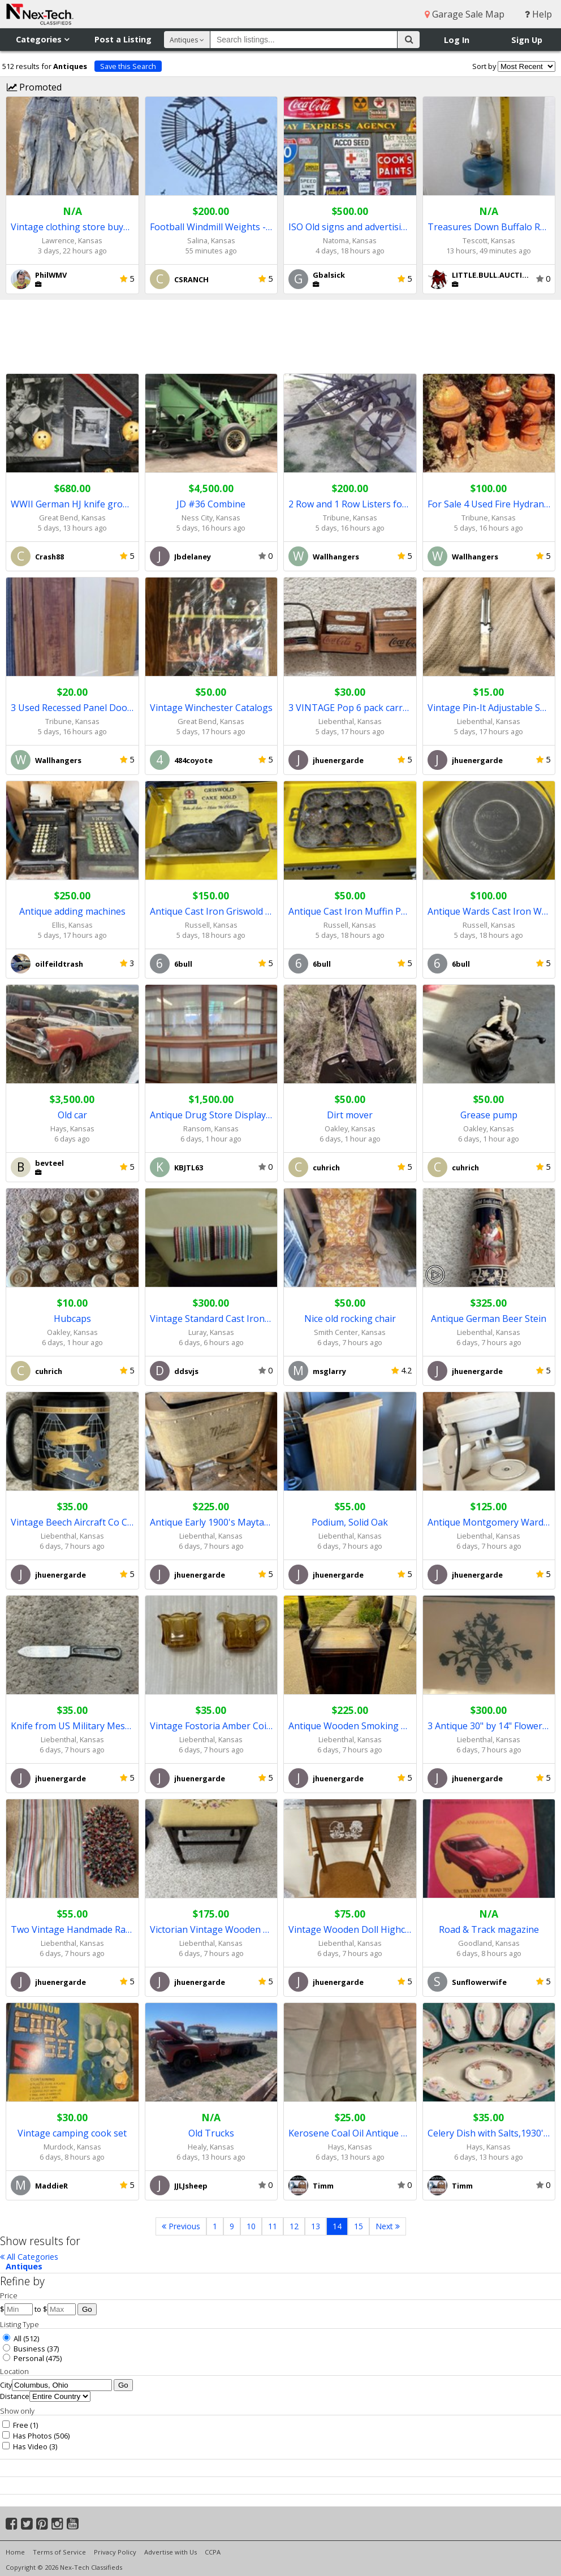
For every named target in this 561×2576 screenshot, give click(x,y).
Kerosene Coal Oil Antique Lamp (350, 2133)
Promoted (34, 87)
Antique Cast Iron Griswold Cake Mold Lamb (211, 911)
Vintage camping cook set (72, 2133)
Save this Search (128, 66)
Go (87, 2309)
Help (538, 14)
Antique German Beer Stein (488, 1318)
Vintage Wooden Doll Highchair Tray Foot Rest (350, 1929)
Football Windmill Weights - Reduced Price (211, 227)
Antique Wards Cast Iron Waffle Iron (489, 911)
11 (272, 2226)
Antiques (24, 2266)
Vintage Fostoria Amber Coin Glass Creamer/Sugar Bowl (211, 1726)
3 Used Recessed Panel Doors (72, 707)
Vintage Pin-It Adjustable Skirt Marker (489, 707)
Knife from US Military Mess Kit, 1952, (72, 1726)
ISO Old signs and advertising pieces (350, 227)
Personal (23, 2358)
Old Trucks (211, 2133)
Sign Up (526, 40)
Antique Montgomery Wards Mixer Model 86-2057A (489, 1522)
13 (315, 2226)
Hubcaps (72, 1318)
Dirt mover (350, 1115)
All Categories (29, 2256)
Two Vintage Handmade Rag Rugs (72, 1929)
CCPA (213, 2552)
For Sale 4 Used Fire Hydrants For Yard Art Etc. (489, 504)
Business (24, 2349)
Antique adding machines (72, 911)
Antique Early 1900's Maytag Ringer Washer (211, 1522)
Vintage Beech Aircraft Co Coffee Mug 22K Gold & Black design (72, 1522)
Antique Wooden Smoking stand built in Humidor (350, 1726)
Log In (456, 40)
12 (294, 2226)
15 (358, 2226)
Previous (181, 2226)
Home (15, 2552)
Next (388, 2226)
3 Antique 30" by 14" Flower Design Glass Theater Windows (489, 1726)
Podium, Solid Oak (350, 1522)
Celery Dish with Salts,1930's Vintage (489, 2133)
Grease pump (488, 1115)
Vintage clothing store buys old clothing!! (72, 227)
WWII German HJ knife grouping (72, 504)
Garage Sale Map (464, 14)
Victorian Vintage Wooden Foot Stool (211, 1929)
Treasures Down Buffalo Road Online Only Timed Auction (489, 227)
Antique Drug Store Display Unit (211, 1115)
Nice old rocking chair (350, 1318)
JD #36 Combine (210, 504)
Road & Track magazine (489, 1929)
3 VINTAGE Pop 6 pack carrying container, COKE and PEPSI (350, 707)
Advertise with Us (170, 2552)
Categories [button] (42, 39)
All (12, 2338)
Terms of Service (59, 2552)
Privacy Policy (115, 2552)
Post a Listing (123, 39)
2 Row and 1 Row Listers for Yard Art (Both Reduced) (350, 504)
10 (251, 2226)
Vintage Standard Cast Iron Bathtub (211, 1318)
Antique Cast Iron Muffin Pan (350, 911)
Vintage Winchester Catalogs (211, 707)
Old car (72, 1115)
